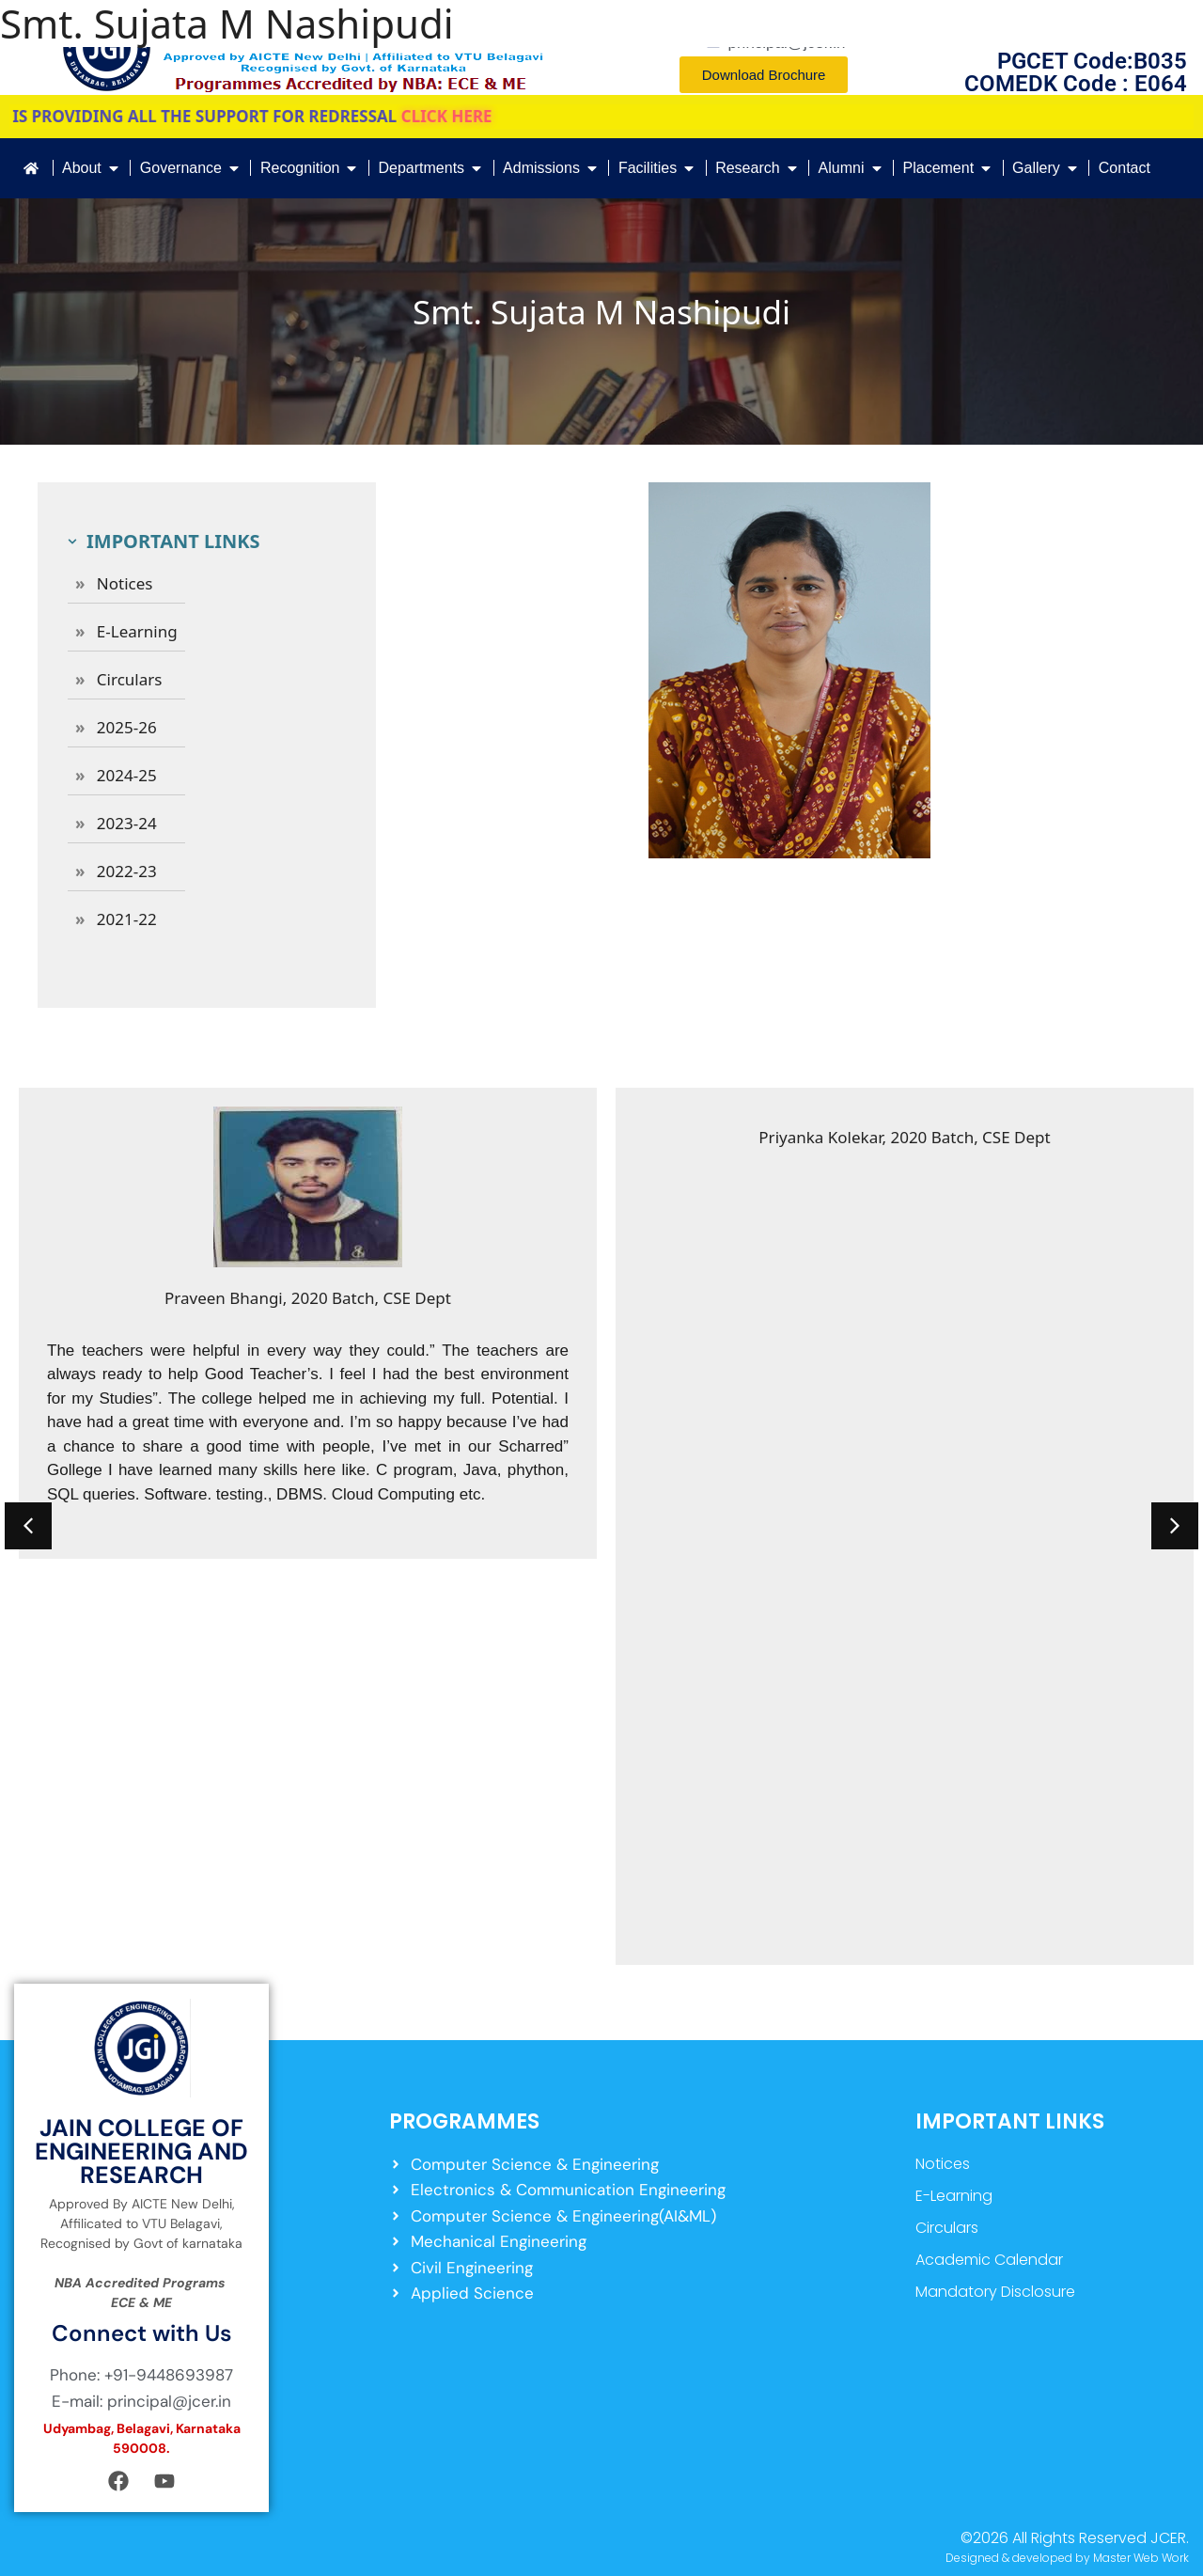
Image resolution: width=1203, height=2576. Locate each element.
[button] (28, 1525)
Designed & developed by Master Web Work (1067, 2558)
